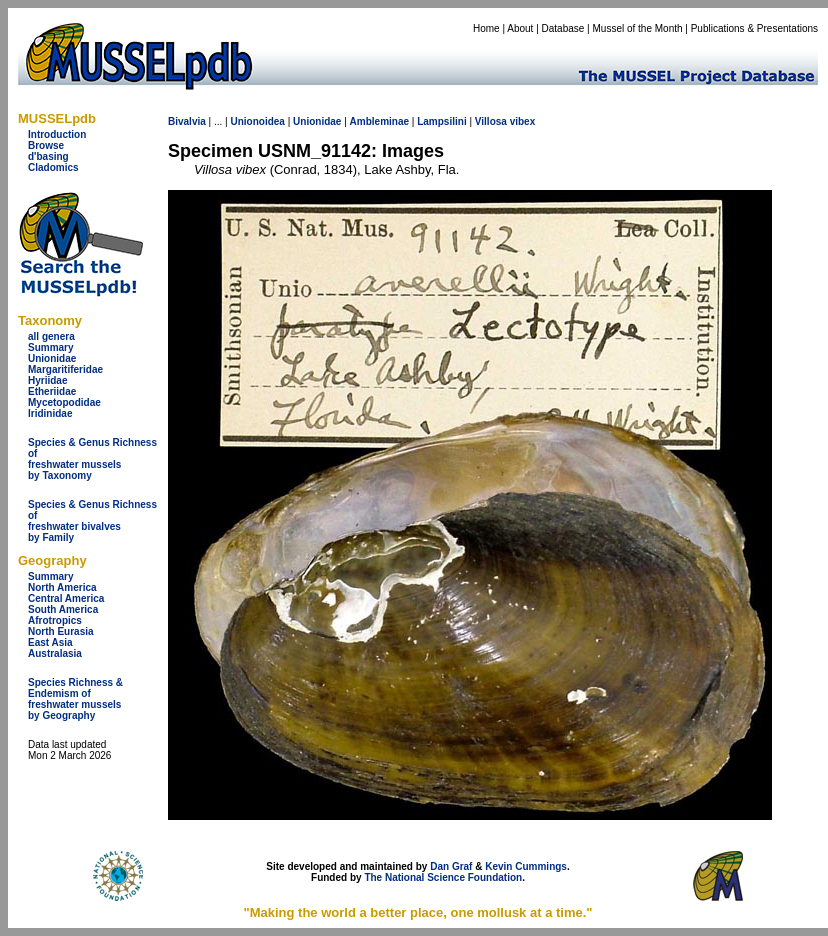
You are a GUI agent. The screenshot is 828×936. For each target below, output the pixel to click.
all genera (51, 336)
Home (486, 28)
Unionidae (52, 358)
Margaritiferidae (65, 369)
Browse (46, 145)
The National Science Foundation (443, 877)
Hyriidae (47, 380)
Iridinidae (50, 413)
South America (63, 609)
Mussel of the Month (638, 28)
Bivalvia (187, 121)
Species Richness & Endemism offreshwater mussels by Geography (75, 699)
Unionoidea (257, 121)
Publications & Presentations (754, 28)
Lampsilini (441, 121)
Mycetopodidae (64, 402)
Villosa (491, 121)
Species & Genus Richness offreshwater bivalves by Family (92, 521)
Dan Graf (451, 866)
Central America (66, 598)
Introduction (57, 134)
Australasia (55, 653)
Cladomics (53, 167)
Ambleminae (379, 121)
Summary (51, 347)
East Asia (50, 642)
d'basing (48, 156)
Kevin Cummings (526, 866)
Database (563, 28)
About (520, 28)
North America (62, 587)
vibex (523, 121)
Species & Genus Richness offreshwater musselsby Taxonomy (92, 459)
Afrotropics (55, 620)
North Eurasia (61, 631)
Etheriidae (52, 391)
